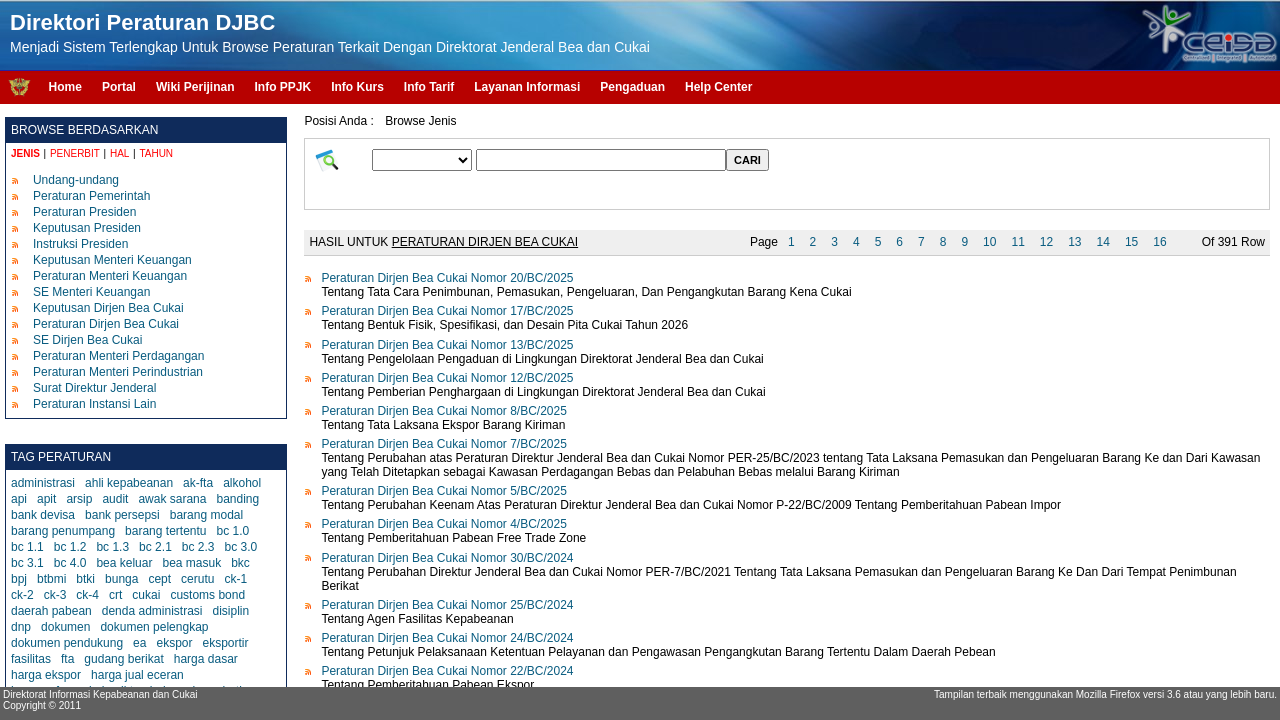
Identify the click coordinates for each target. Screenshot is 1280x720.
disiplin (230, 611)
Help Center (718, 87)
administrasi (43, 483)
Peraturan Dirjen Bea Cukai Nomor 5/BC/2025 (443, 491)
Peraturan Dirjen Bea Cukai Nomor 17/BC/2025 (447, 311)
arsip (79, 499)
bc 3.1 (27, 563)
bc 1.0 (233, 531)
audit (115, 499)
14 (1103, 242)
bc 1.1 (27, 547)
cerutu (197, 579)
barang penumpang (63, 531)
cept (159, 579)
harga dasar (206, 659)
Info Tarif (429, 87)
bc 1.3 (112, 547)
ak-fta (198, 483)
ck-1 (235, 579)
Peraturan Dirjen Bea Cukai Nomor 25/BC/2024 (447, 605)
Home (65, 87)
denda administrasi (152, 611)
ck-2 (22, 595)
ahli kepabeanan (129, 483)
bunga (121, 579)
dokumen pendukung (67, 643)
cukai (146, 595)
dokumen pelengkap (154, 627)
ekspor (174, 643)
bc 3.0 (241, 547)
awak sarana (172, 499)
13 (1074, 242)
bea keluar (124, 563)
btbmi (51, 579)
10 (989, 242)
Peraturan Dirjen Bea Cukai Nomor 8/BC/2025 (443, 411)
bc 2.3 (198, 547)
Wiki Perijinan (195, 87)
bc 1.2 (70, 547)
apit (46, 499)
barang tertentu (165, 531)
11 (1017, 242)
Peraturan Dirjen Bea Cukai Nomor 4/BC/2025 (443, 524)
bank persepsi (122, 515)
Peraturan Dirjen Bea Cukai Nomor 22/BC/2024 (447, 671)
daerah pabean (51, 611)
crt (115, 595)
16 (1159, 242)
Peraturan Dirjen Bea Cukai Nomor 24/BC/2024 (447, 638)
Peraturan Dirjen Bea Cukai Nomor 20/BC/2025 (447, 278)
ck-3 (55, 595)
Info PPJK (282, 87)
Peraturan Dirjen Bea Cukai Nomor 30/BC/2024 (447, 558)
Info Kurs (357, 87)
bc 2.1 (155, 547)
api (19, 499)
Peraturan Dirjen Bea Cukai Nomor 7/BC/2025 (443, 444)
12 (1046, 242)
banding (237, 499)
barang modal (206, 515)
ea (139, 643)
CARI (747, 160)
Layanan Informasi (527, 87)
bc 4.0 (70, 563)
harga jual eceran (137, 675)
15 (1131, 242)
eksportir (225, 643)
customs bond (207, 595)
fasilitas (31, 659)
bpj (19, 579)
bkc (240, 563)
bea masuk (191, 563)
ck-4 (87, 595)
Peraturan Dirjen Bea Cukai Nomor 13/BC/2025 (447, 345)
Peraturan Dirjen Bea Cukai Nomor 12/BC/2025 (447, 378)
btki (85, 579)
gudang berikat (123, 659)
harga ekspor (46, 675)
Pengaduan (632, 87)
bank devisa (43, 515)
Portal (119, 87)
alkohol (242, 483)
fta (67, 659)
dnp (21, 627)
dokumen (65, 627)
